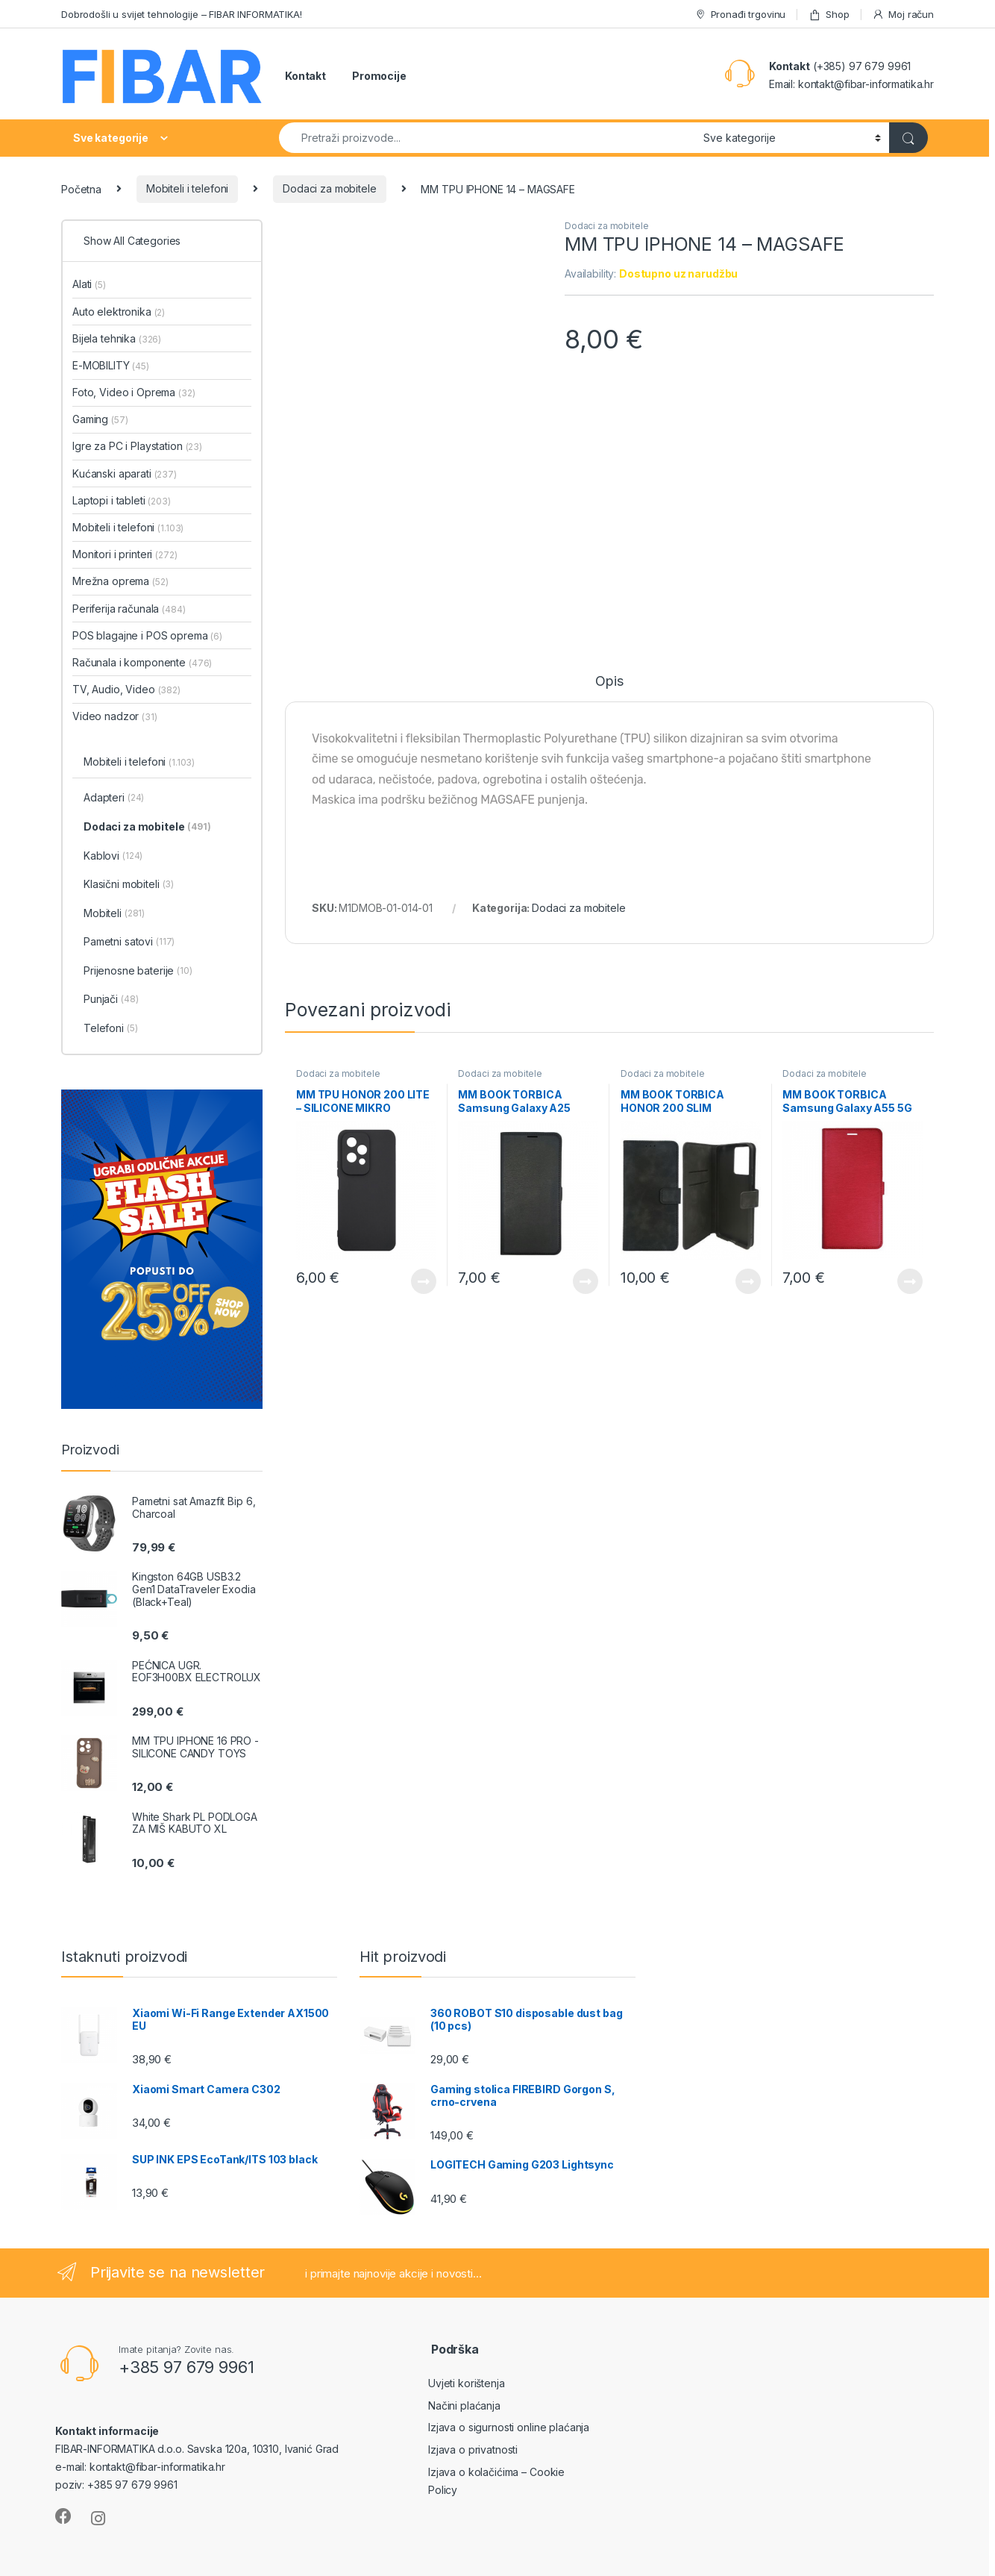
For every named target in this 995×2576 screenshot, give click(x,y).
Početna (81, 188)
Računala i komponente (142, 662)
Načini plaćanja (464, 2405)
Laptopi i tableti (121, 500)
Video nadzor (114, 716)
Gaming (100, 419)
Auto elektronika (118, 311)
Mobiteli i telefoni (187, 188)
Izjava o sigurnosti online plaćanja (508, 2427)
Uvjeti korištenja (466, 2383)
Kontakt (305, 75)
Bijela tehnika (116, 338)
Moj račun (903, 14)
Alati (89, 284)
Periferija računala (129, 608)
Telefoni (110, 1029)
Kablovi (113, 856)
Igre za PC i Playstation (137, 446)
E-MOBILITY (110, 365)
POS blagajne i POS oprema (147, 635)
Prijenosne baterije (138, 971)
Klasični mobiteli (129, 885)
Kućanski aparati (124, 473)
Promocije (379, 75)
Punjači (111, 1000)
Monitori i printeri (125, 554)
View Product (423, 1281)
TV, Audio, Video (126, 689)
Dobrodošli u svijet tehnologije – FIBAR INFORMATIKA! (181, 14)
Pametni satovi (129, 942)
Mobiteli (114, 914)
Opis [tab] (609, 682)
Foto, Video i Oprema (133, 392)
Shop (829, 14)
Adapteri (114, 798)
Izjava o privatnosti (473, 2449)
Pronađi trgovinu (740, 14)
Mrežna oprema (120, 581)
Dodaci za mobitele (329, 188)
